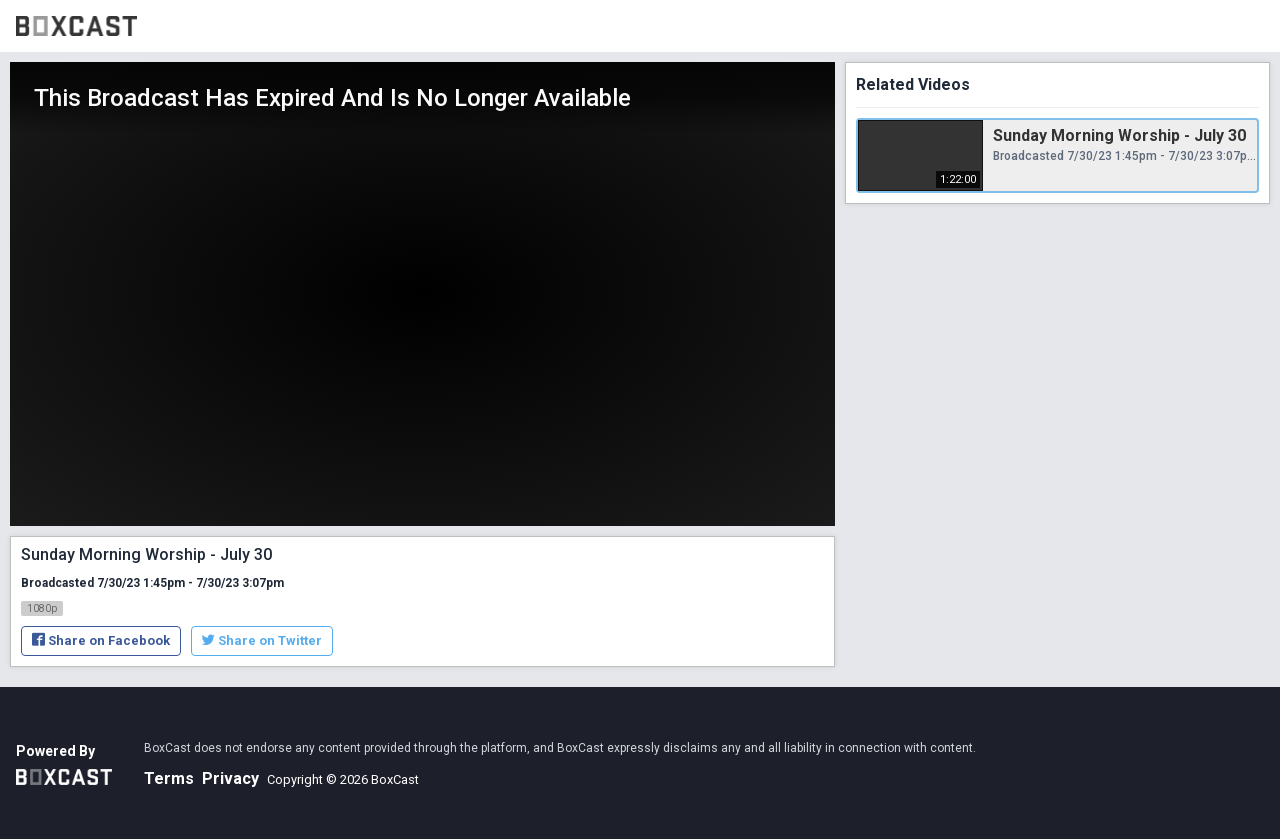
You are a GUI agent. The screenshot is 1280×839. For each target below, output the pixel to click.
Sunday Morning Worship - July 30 (1119, 135)
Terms (169, 778)
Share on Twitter (262, 640)
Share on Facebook (101, 640)
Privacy (230, 778)
